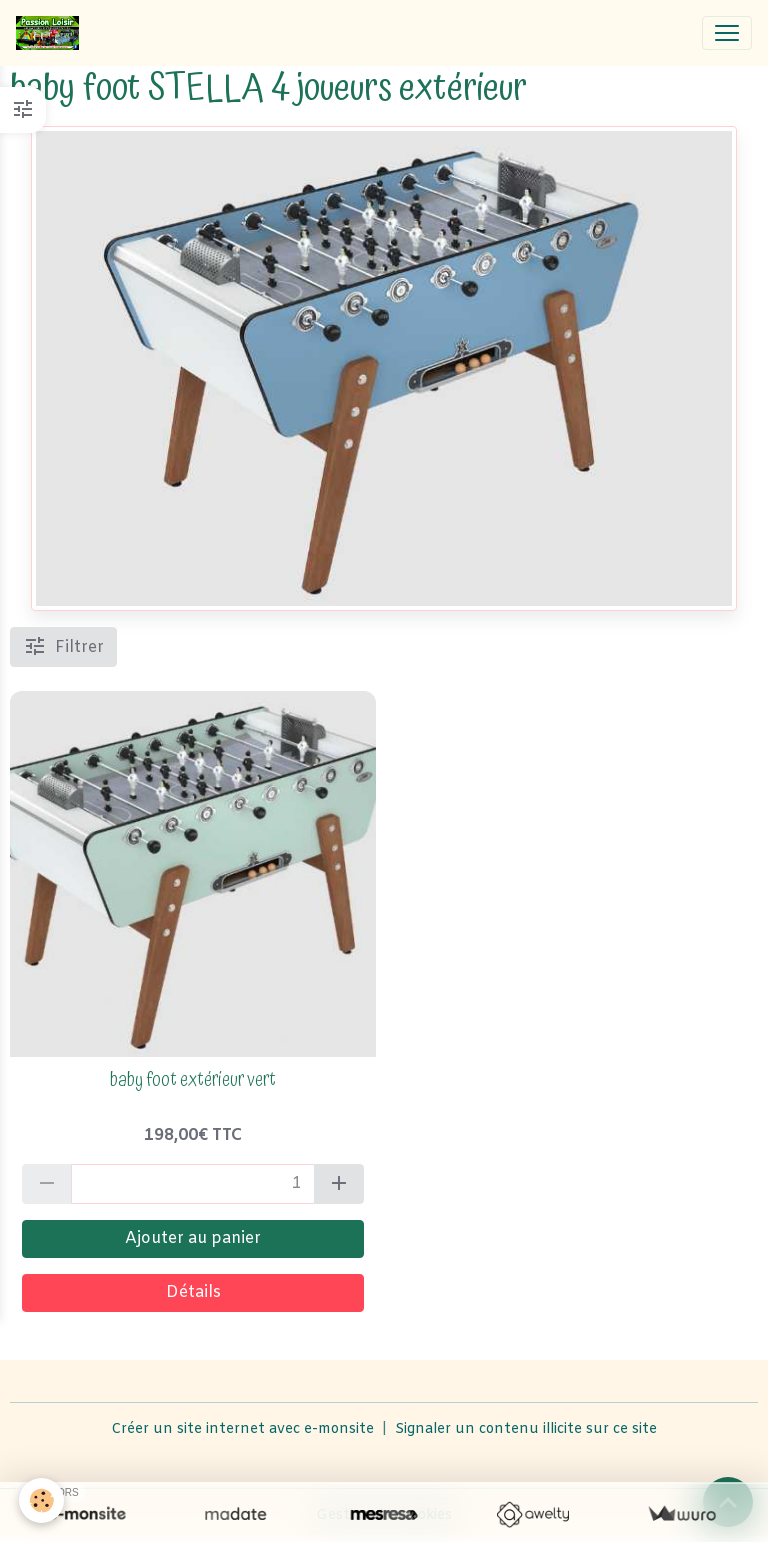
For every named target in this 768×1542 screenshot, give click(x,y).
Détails (193, 1292)
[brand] (51, 33)
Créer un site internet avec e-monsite (242, 1429)
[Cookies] (42, 1500)
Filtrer (63, 646)
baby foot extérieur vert (193, 1080)
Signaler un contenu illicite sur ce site (526, 1429)
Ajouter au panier (193, 1238)
